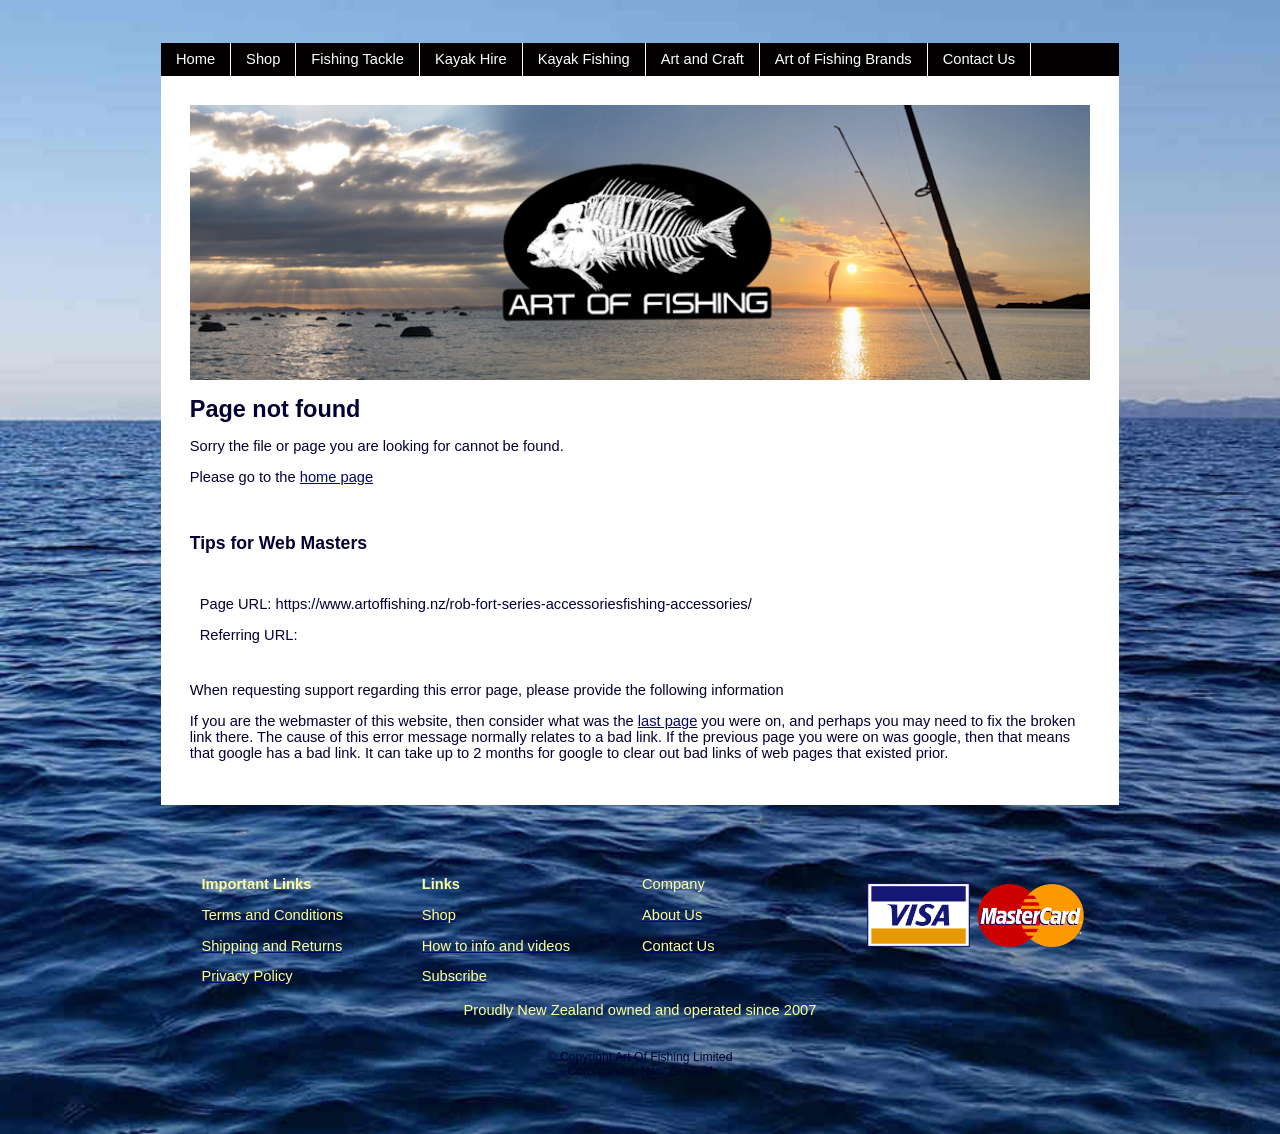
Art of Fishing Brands (843, 59)
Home (195, 59)
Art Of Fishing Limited (673, 1057)
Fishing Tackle (357, 59)
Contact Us (979, 59)
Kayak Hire (471, 59)
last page (667, 721)
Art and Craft (702, 59)
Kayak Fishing (584, 59)
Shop (263, 59)
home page (336, 477)
